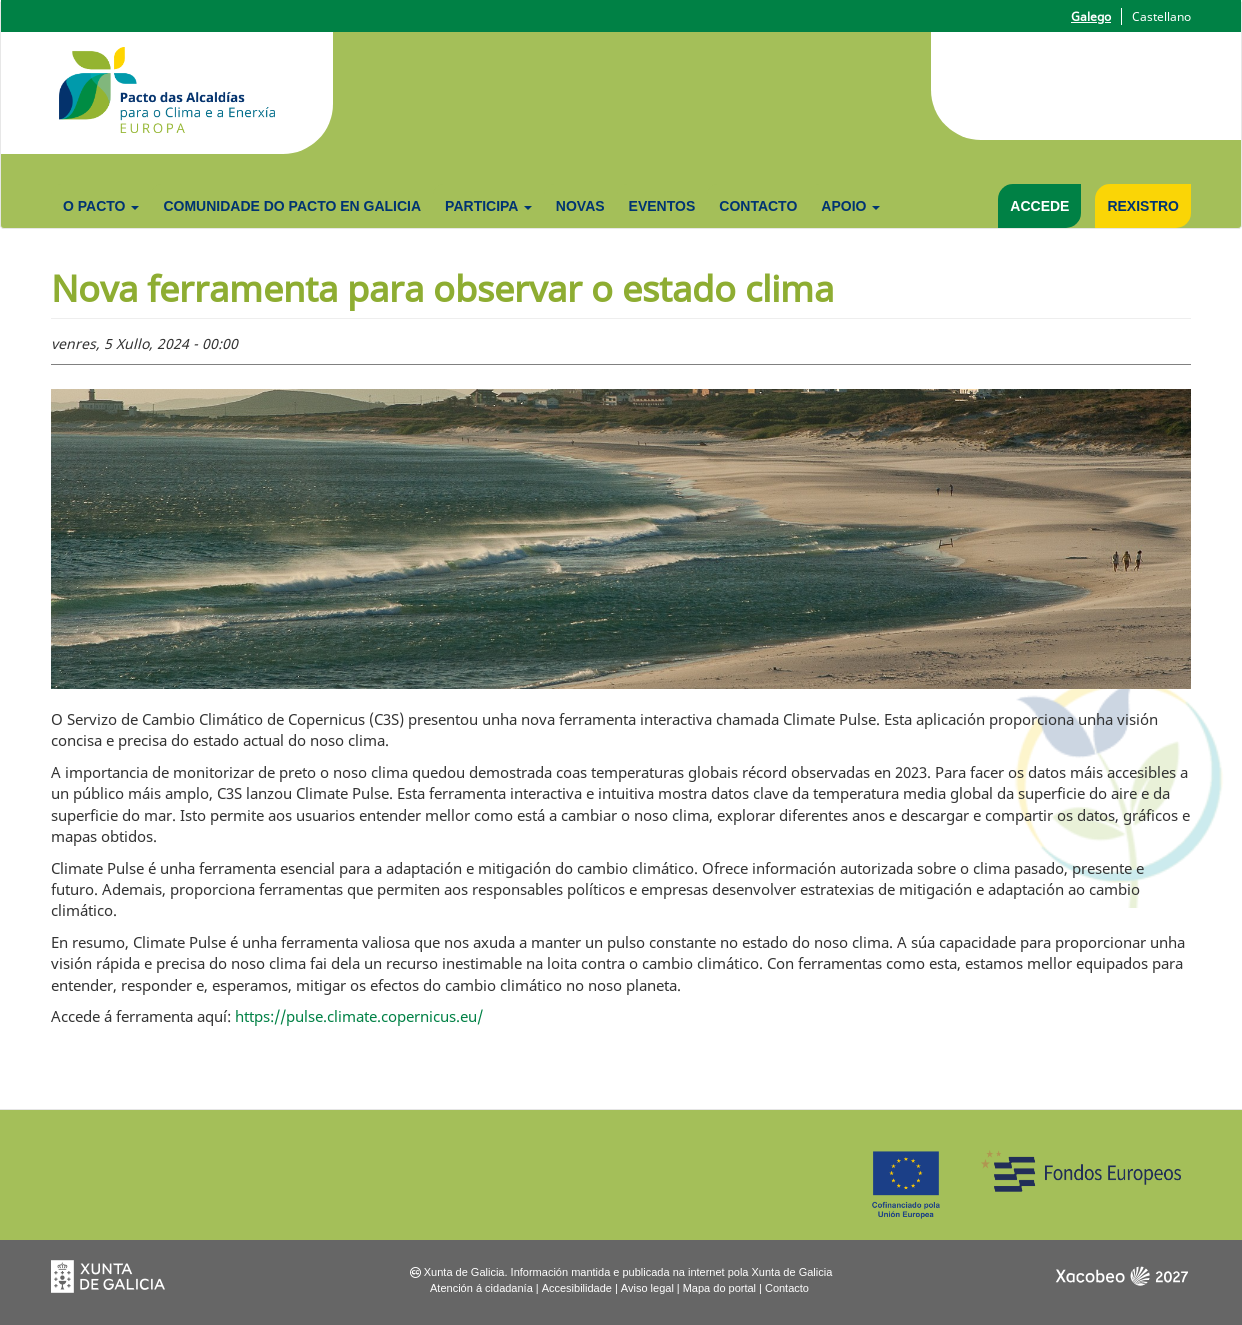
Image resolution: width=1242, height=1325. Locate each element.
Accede (1039, 206)
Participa (488, 206)
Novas (580, 206)
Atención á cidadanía (481, 1288)
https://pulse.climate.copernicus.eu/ (359, 1016)
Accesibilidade (577, 1288)
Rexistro (1143, 206)
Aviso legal (647, 1288)
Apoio (850, 206)
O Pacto (101, 206)
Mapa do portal (719, 1288)
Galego (1091, 16)
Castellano (1161, 16)
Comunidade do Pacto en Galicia (292, 206)
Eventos (662, 206)
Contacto (758, 206)
